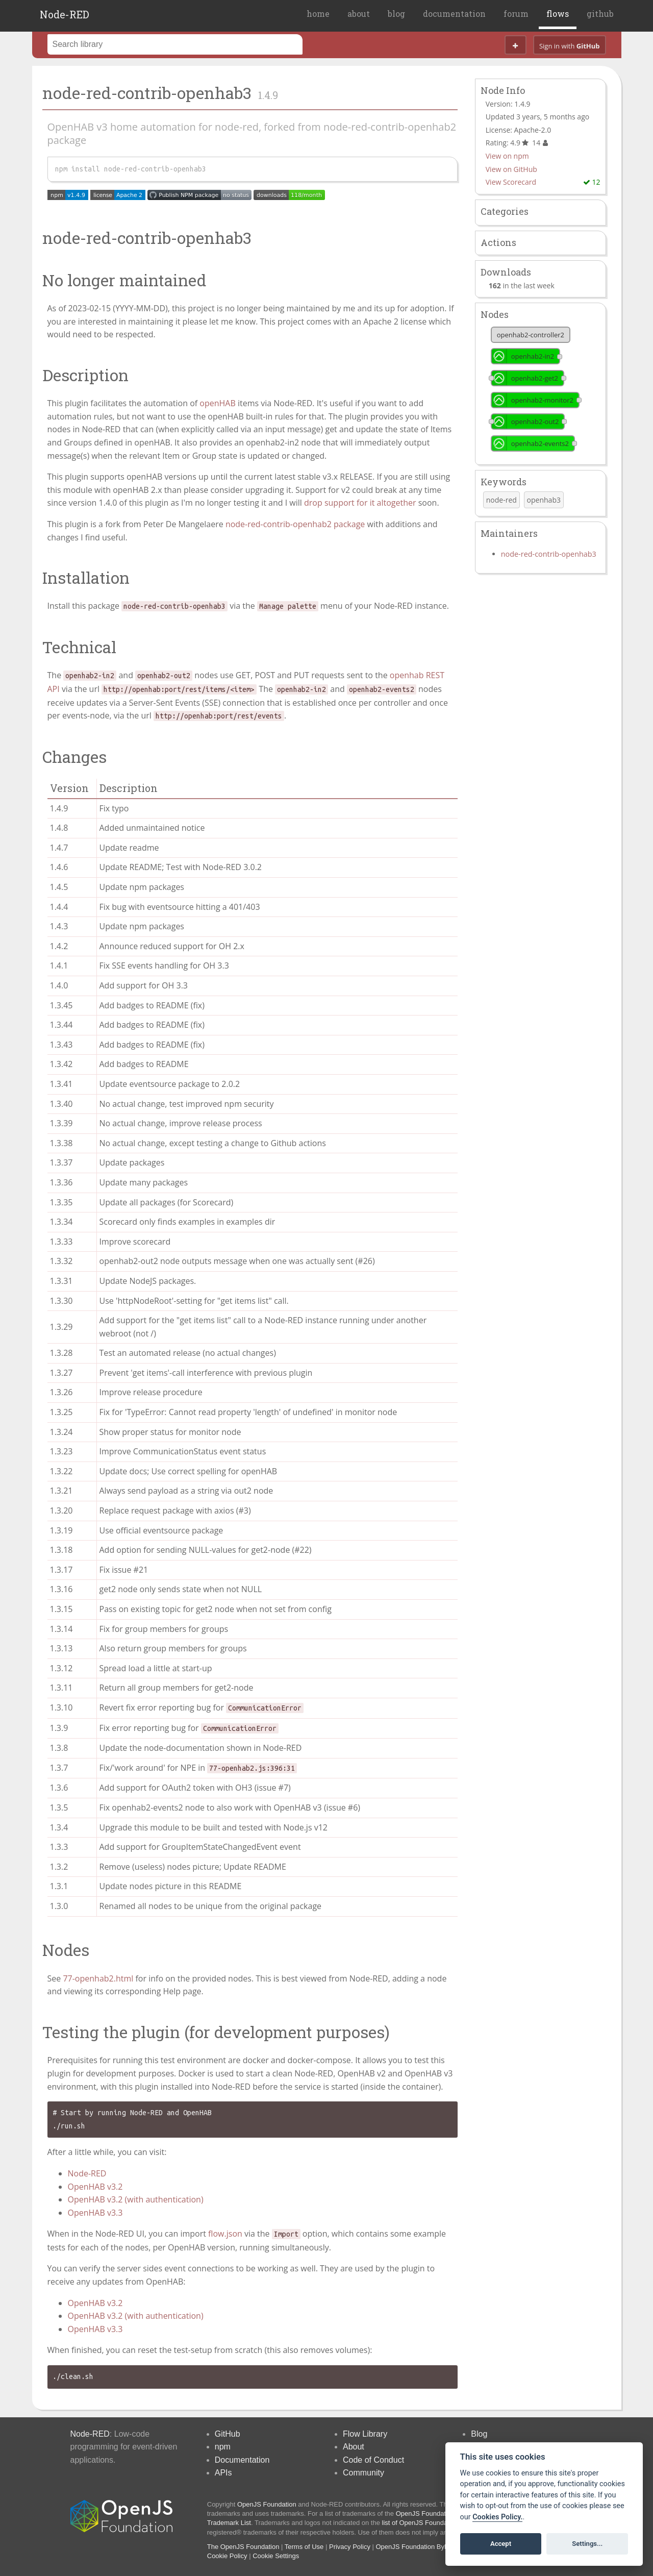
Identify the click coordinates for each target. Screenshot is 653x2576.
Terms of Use (304, 2546)
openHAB (217, 403)
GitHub (227, 2434)
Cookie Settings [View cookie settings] (276, 2556)
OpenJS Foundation (266, 2504)
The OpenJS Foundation (243, 2546)
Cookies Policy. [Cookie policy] (497, 2517)
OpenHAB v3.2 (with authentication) (136, 2199)
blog (396, 13)
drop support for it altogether (360, 502)
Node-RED (64, 14)
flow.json (225, 2233)
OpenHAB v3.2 (95, 2186)
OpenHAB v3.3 (95, 2212)
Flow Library (365, 2434)
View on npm (507, 156)
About (353, 2446)
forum (516, 13)
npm (223, 2446)
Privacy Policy (349, 2546)
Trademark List (229, 2523)
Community (363, 2472)
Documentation (242, 2460)
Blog (479, 2434)
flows (557, 13)
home (318, 13)
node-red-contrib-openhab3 (548, 554)
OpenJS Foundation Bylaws (417, 2546)
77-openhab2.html (98, 1978)
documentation (454, 13)
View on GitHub (511, 169)
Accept (500, 2543)
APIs (223, 2472)
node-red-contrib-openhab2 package (295, 524)
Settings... (587, 2543)
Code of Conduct (373, 2460)
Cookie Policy (227, 2556)
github (600, 13)
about (358, 13)
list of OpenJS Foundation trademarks (437, 2523)
